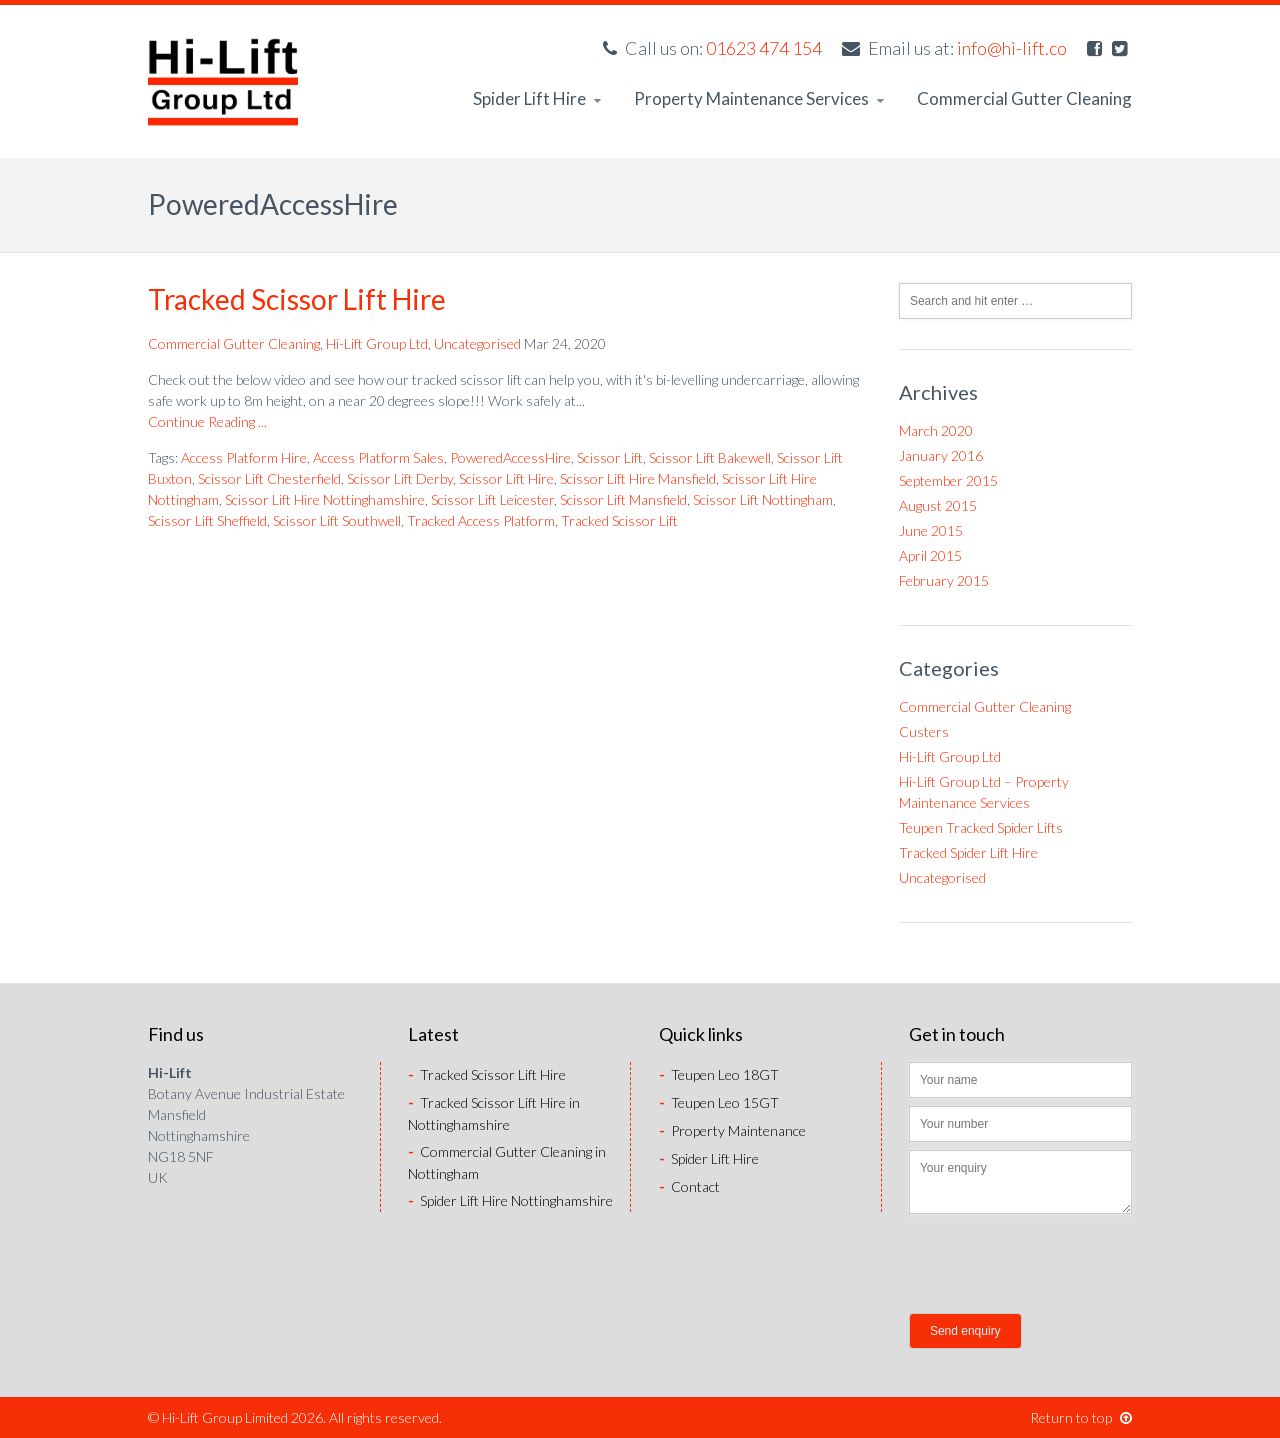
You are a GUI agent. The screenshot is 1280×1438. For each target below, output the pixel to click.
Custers (924, 731)
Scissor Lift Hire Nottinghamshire (325, 499)
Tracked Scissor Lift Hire (297, 299)
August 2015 (938, 505)
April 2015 (930, 555)
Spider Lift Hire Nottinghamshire (510, 1200)
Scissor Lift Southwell (337, 520)
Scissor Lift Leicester (492, 499)
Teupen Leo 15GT (719, 1102)
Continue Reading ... (207, 421)
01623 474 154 (764, 48)
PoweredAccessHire (510, 457)
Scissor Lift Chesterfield (269, 478)
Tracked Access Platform (481, 520)
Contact (689, 1186)
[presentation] (1061, 1266)
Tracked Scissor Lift (619, 520)
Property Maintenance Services (759, 98)
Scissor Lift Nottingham (763, 499)
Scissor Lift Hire (506, 478)
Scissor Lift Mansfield (623, 499)
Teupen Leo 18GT (719, 1074)
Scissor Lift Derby (400, 478)
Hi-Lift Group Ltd (377, 343)
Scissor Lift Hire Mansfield (638, 478)
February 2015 (944, 580)
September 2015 (948, 480)
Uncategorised (477, 343)
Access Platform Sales (378, 457)
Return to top (1081, 1417)
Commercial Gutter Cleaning (1024, 98)
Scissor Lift (610, 457)
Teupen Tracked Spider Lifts (981, 827)
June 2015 (931, 530)
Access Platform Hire (244, 457)
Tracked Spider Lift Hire (968, 852)
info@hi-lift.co (1012, 48)
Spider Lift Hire (537, 98)
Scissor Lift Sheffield (207, 520)
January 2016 (941, 455)
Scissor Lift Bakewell (710, 457)
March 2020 (936, 430)
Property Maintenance (732, 1130)
